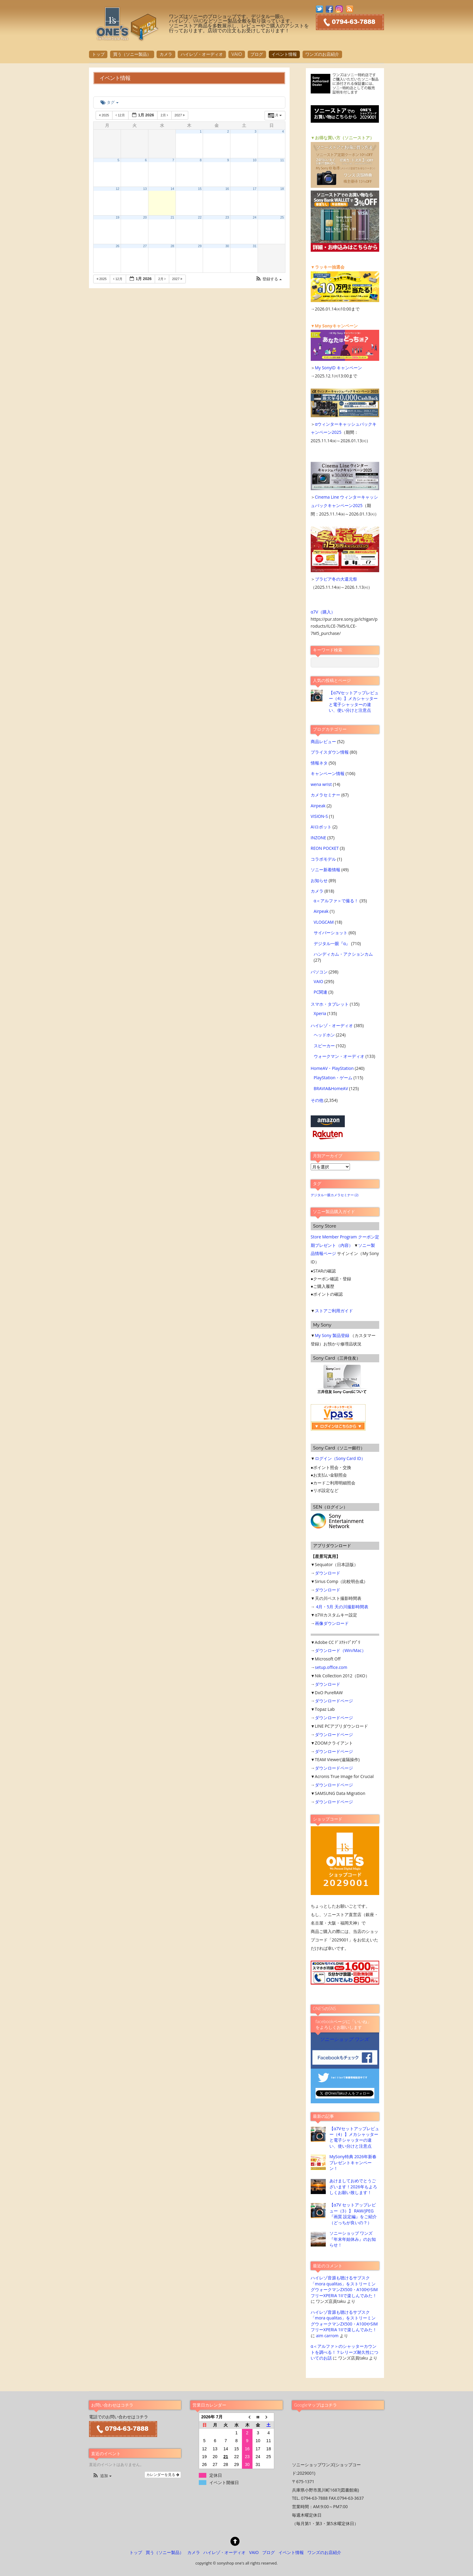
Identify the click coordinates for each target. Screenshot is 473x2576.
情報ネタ (319, 763)
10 (254, 160)
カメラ (166, 54)
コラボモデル (323, 859)
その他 (317, 1100)
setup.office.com (331, 1667)
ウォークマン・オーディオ (339, 1056)
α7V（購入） (323, 612)
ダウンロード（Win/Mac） (340, 1650)
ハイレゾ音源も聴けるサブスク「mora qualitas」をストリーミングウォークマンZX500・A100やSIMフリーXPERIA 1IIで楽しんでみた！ (344, 2286)
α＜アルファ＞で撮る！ (336, 900)
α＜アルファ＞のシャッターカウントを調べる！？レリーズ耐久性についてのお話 (344, 2352)
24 (254, 217)
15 (200, 189)
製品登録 (340, 1335)
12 (117, 189)
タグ (109, 102)
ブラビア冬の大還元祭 (336, 579)
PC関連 (320, 992)
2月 (164, 115)
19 (117, 217)
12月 (120, 115)
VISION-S (319, 816)
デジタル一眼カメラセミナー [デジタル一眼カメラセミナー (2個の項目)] (334, 1195)
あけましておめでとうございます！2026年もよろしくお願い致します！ (353, 2186)
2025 (104, 115)
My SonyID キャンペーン (338, 367)
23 (227, 217)
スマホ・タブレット (330, 1004)
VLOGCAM (324, 922)
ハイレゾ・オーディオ (202, 54)
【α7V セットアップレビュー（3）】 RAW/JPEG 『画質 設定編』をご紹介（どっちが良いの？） (353, 2213)
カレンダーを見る (162, 2475)
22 (200, 217)
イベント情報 (284, 54)
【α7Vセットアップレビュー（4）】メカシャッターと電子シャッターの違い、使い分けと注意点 (354, 701)
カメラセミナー (325, 795)
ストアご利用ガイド (334, 1310)
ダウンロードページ (334, 1701)
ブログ (256, 54)
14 (172, 189)
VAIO (236, 54)
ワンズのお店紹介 (322, 54)
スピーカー (324, 1045)
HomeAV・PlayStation (332, 1068)
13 (145, 189)
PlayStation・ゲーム (333, 1077)
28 (172, 246)
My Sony (323, 1335)
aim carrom (327, 2335)
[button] (268, 279)
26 (117, 246)
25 (282, 217)
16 (227, 189)
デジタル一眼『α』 (332, 943)
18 (282, 189)
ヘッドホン (324, 1035)
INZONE (318, 837)
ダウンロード (327, 1573)
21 (172, 217)
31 (254, 246)
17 (254, 189)
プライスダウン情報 (330, 752)
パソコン (319, 972)
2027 (180, 115)
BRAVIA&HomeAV (331, 1088)
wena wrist (321, 784)
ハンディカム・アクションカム (343, 954)
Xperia (320, 1013)
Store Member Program (334, 1237)
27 (145, 246)
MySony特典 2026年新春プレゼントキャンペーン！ (352, 2162)
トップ (98, 54)
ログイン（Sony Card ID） (340, 1458)
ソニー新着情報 (325, 869)
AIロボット (321, 827)
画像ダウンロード (332, 1623)
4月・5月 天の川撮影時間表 (342, 1607)
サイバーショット (331, 932)
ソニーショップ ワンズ (344, 2039)
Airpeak (318, 806)
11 (282, 160)
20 (145, 217)
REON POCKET (325, 848)
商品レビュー (323, 741)
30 (227, 246)
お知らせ (319, 880)
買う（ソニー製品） (132, 54)
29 (200, 246)
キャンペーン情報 (327, 773)
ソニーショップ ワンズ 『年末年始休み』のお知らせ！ (352, 2239)
